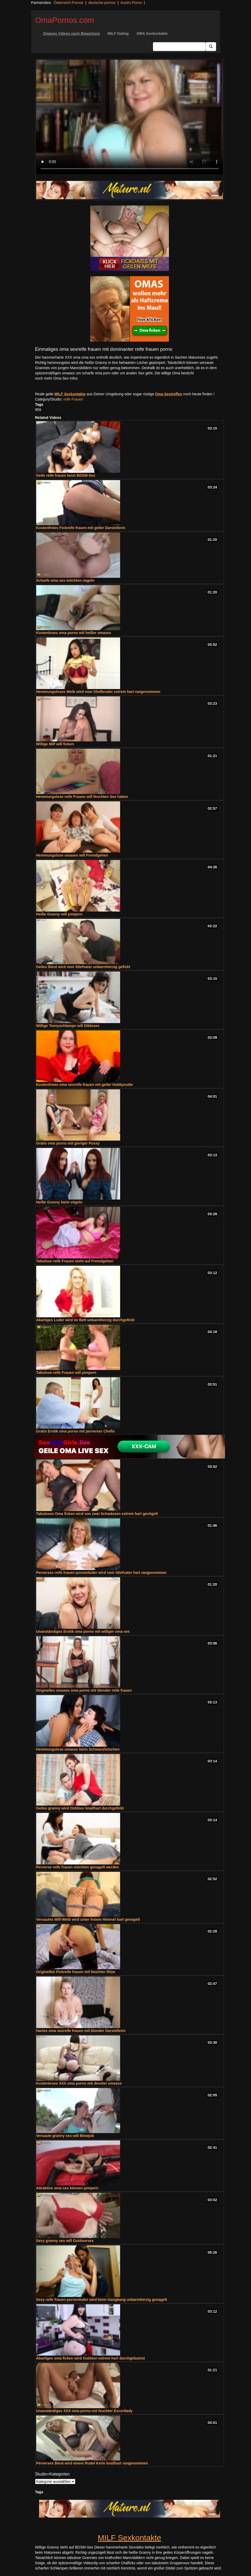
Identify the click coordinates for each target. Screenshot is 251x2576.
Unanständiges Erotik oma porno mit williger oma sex (83, 1631)
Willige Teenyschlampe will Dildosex (68, 1026)
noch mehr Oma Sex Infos (56, 378)
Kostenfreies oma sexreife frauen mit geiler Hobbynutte (84, 1084)
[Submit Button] (211, 46)
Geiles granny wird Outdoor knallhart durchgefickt (80, 1808)
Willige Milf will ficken (55, 744)
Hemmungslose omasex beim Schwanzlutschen (78, 1749)
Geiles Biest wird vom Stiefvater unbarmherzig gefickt (83, 967)
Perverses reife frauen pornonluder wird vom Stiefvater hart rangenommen (101, 1572)
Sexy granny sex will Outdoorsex (65, 2241)
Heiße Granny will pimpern (59, 914)
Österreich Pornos (68, 3)
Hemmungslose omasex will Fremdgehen (72, 855)
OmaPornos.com (64, 20)
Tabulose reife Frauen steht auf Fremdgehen (75, 1261)
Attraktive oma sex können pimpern (67, 2188)
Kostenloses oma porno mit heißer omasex (73, 633)
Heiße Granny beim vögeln (59, 1202)
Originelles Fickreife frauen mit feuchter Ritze (75, 1972)
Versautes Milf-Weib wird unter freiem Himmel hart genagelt (88, 1919)
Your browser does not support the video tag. (129, 117)
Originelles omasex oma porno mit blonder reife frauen (84, 1690)
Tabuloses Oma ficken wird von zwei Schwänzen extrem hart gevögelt (97, 1514)
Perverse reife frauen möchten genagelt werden (77, 1867)
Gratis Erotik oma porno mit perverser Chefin (75, 1431)
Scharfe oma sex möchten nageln (65, 580)
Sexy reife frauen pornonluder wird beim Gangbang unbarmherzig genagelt (101, 2299)
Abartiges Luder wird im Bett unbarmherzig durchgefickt (85, 1320)
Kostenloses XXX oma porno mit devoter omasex (79, 2083)
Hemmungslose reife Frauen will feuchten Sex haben (82, 797)
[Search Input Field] (179, 46)
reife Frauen (73, 399)
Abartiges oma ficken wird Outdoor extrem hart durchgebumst (90, 2358)
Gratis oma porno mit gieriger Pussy (68, 1143)
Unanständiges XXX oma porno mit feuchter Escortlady (84, 2411)
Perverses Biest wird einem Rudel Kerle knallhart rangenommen (92, 2463)
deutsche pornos (102, 3)
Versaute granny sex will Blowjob (65, 2136)
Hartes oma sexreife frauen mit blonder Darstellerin (81, 2031)
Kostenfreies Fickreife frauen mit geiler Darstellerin (80, 528)
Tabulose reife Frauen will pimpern (66, 1372)
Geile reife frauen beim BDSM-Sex (65, 475)
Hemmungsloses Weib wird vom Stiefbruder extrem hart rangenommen (98, 692)
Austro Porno (131, 3)
